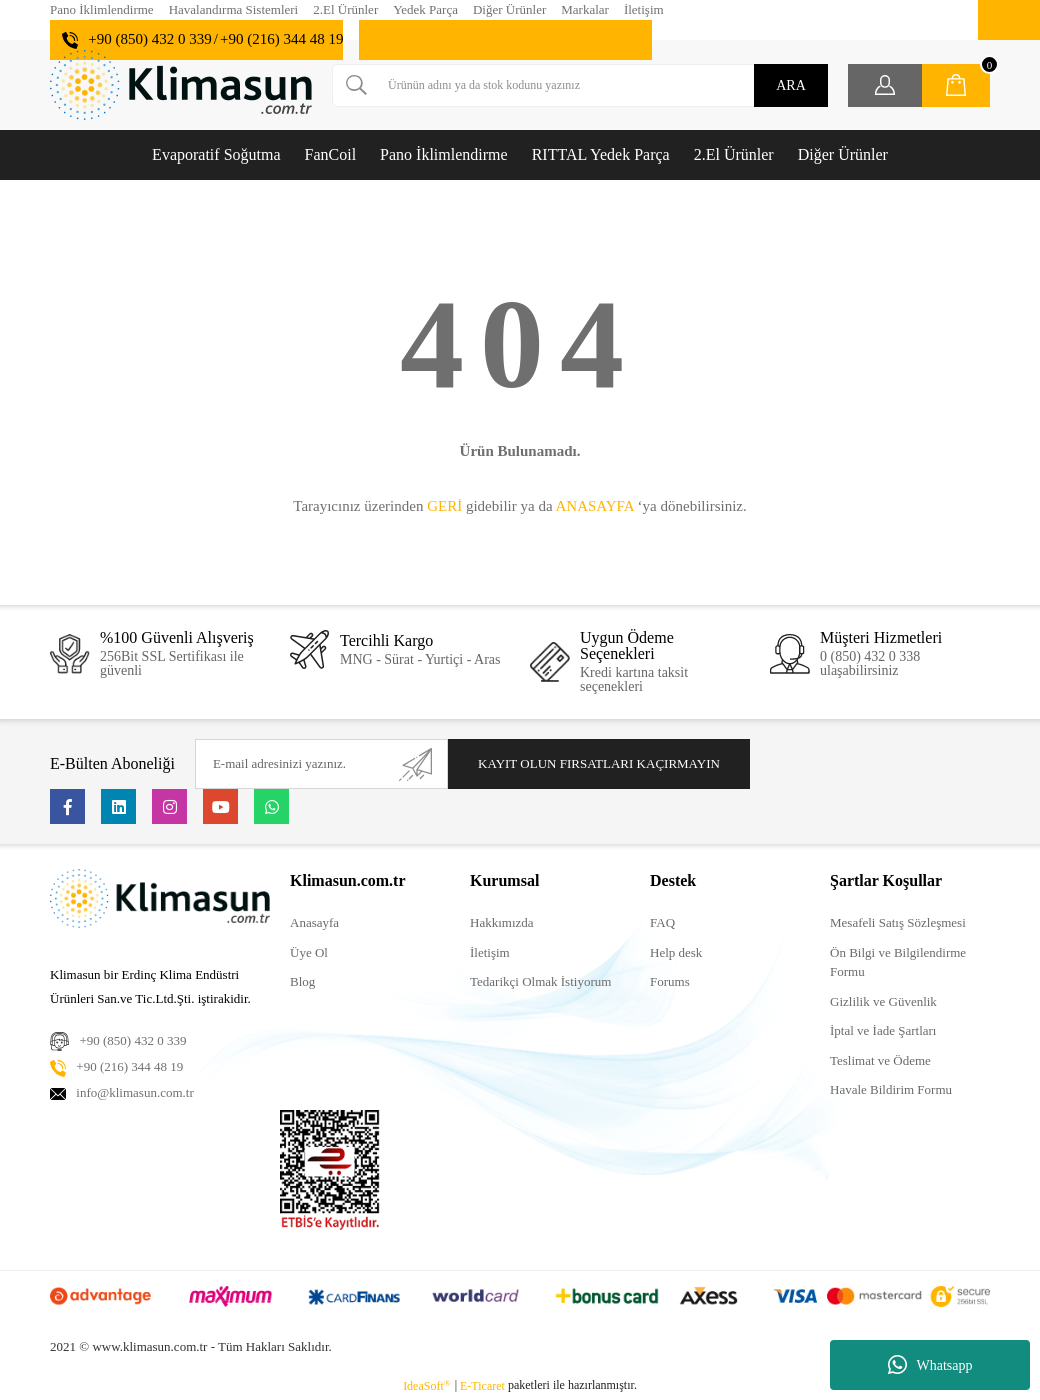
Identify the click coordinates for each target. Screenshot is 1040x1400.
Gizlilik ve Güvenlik (883, 1001)
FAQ (662, 922)
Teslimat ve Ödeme (880, 1060)
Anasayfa (314, 922)
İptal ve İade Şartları (883, 1030)
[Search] (580, 85)
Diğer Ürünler (509, 9)
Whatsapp (930, 1365)
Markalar (585, 9)
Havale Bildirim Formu (891, 1089)
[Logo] (181, 85)
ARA (791, 85)
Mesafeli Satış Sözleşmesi (898, 922)
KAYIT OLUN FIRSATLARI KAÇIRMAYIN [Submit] (599, 763)
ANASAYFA (594, 506)
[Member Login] (885, 85)
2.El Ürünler (345, 9)
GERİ (444, 506)
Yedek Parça (425, 9)
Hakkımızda (502, 922)
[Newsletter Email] (321, 764)
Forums (670, 981)
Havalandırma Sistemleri (234, 9)
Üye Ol (309, 952)
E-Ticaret (482, 1386)
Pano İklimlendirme (102, 9)
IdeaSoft (427, 1386)
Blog (302, 981)
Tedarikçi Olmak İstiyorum (540, 981)
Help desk (676, 952)
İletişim (644, 9)
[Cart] (956, 85)
